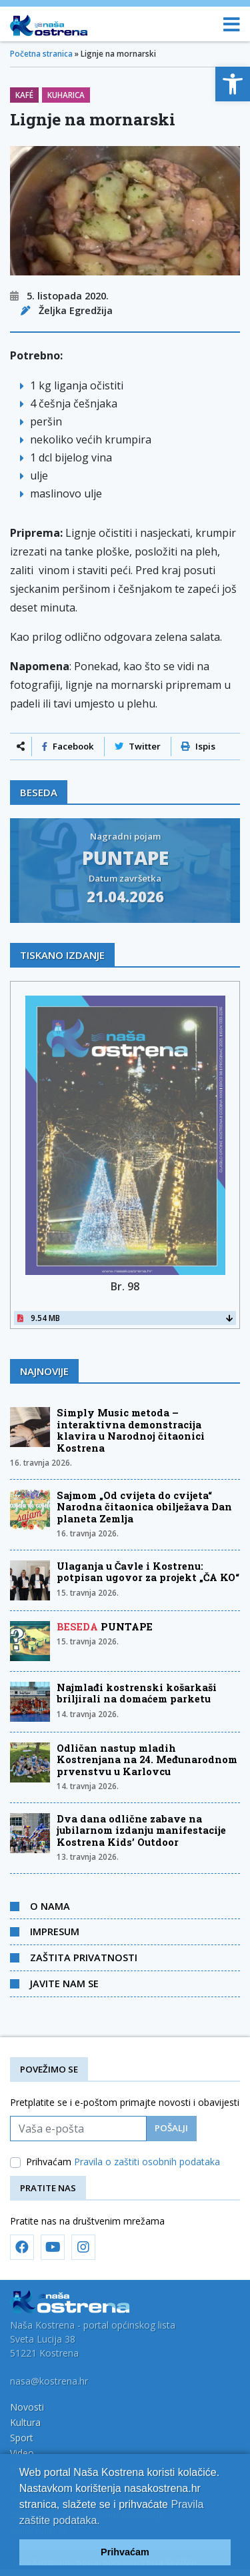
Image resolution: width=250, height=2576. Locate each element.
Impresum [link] (54, 1931)
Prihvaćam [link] (125, 2552)
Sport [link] (21, 2437)
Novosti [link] (27, 2407)
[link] (232, 84)
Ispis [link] (198, 746)
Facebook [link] (68, 746)
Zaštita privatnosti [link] (83, 1957)
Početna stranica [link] (41, 54)
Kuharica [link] (66, 95)
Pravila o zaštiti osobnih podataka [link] (147, 2161)
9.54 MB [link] (125, 1318)
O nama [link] (50, 1905)
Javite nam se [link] (64, 1983)
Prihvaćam (123, 2161)
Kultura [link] (25, 2422)
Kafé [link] (24, 95)
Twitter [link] (138, 746)
